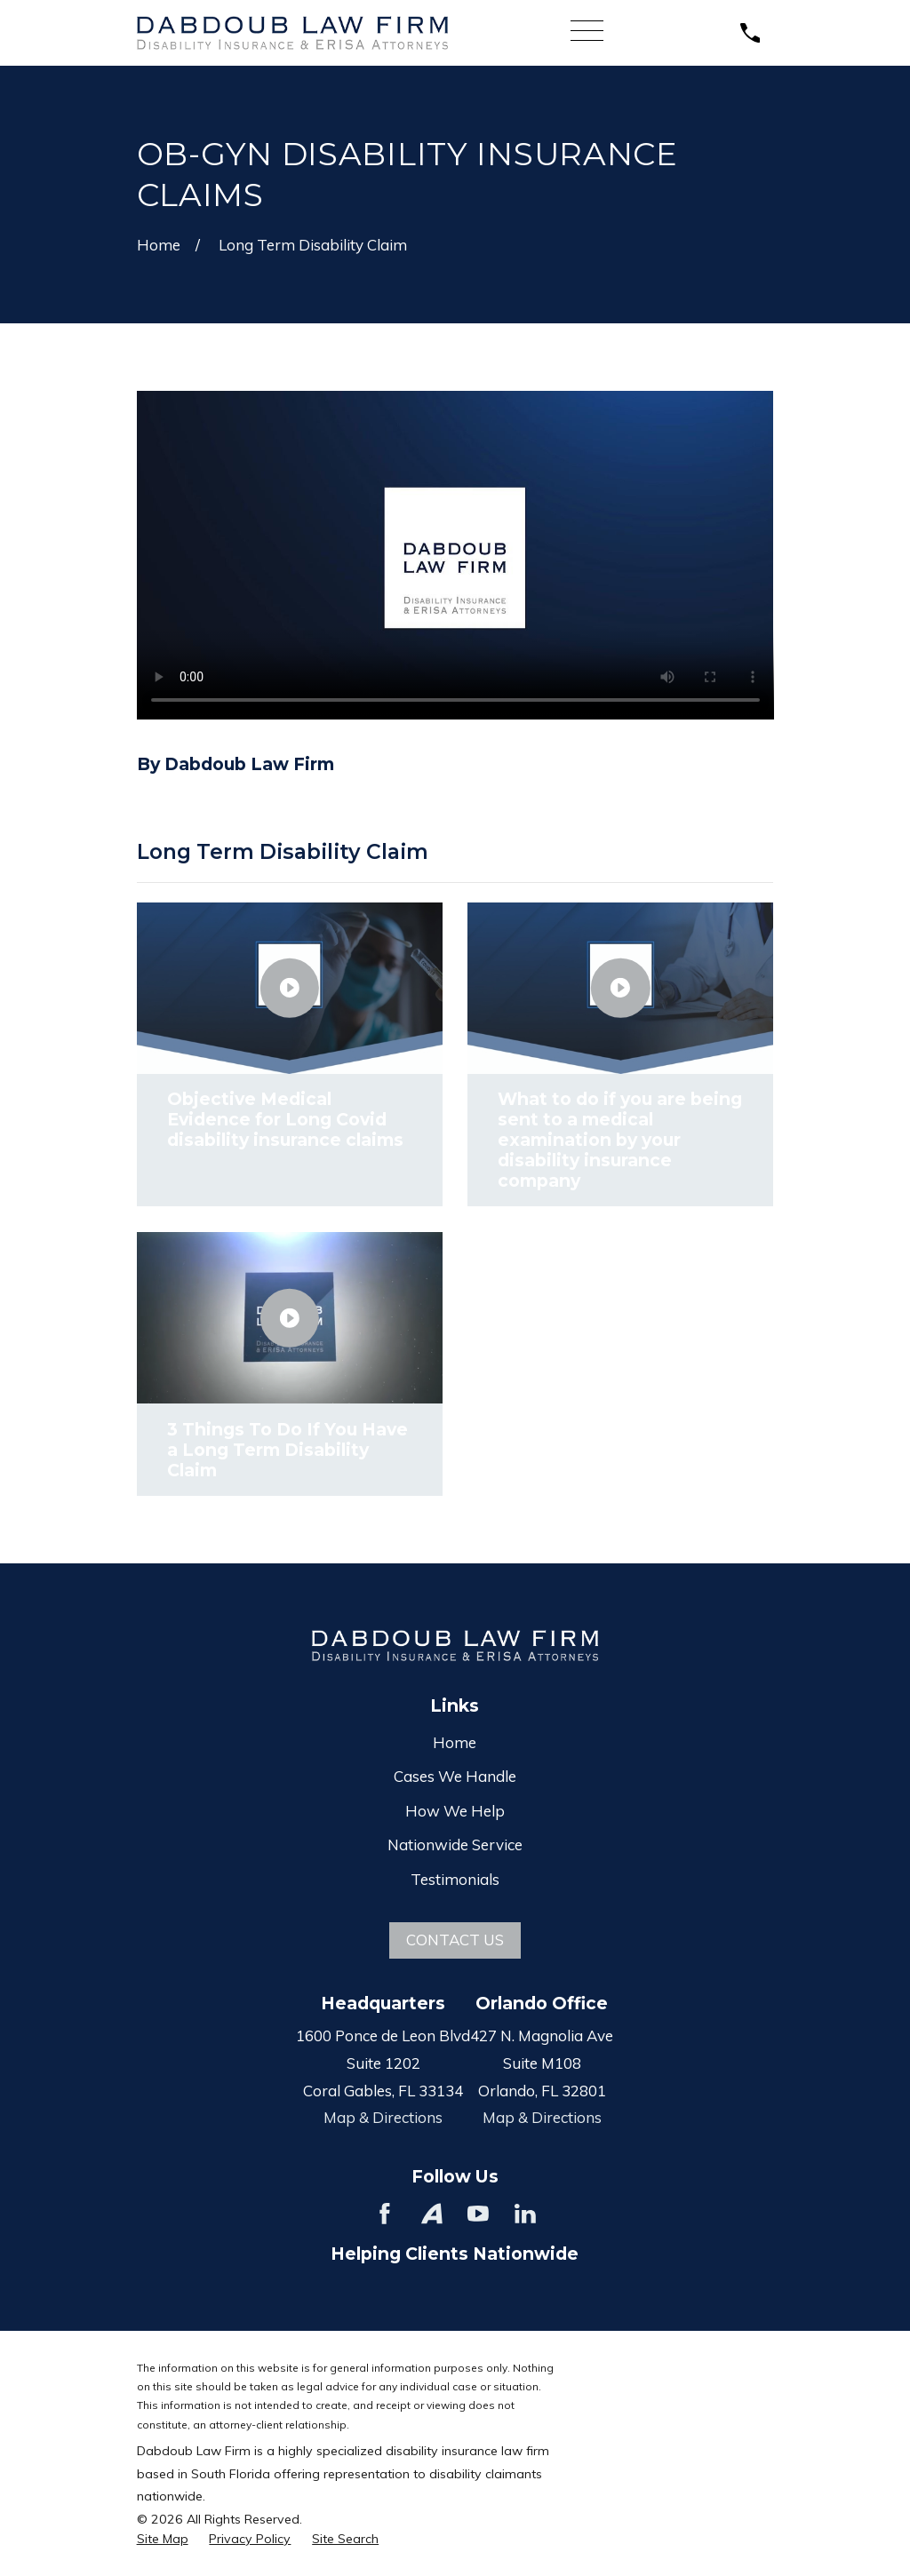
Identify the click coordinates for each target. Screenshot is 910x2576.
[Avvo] (432, 2213)
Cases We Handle (455, 1776)
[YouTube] (478, 2213)
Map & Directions (383, 2117)
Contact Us (455, 1939)
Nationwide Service (455, 1844)
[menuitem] (162, 2539)
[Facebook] (384, 2213)
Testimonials (455, 1879)
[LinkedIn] (525, 2213)
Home (454, 1742)
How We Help (455, 1810)
